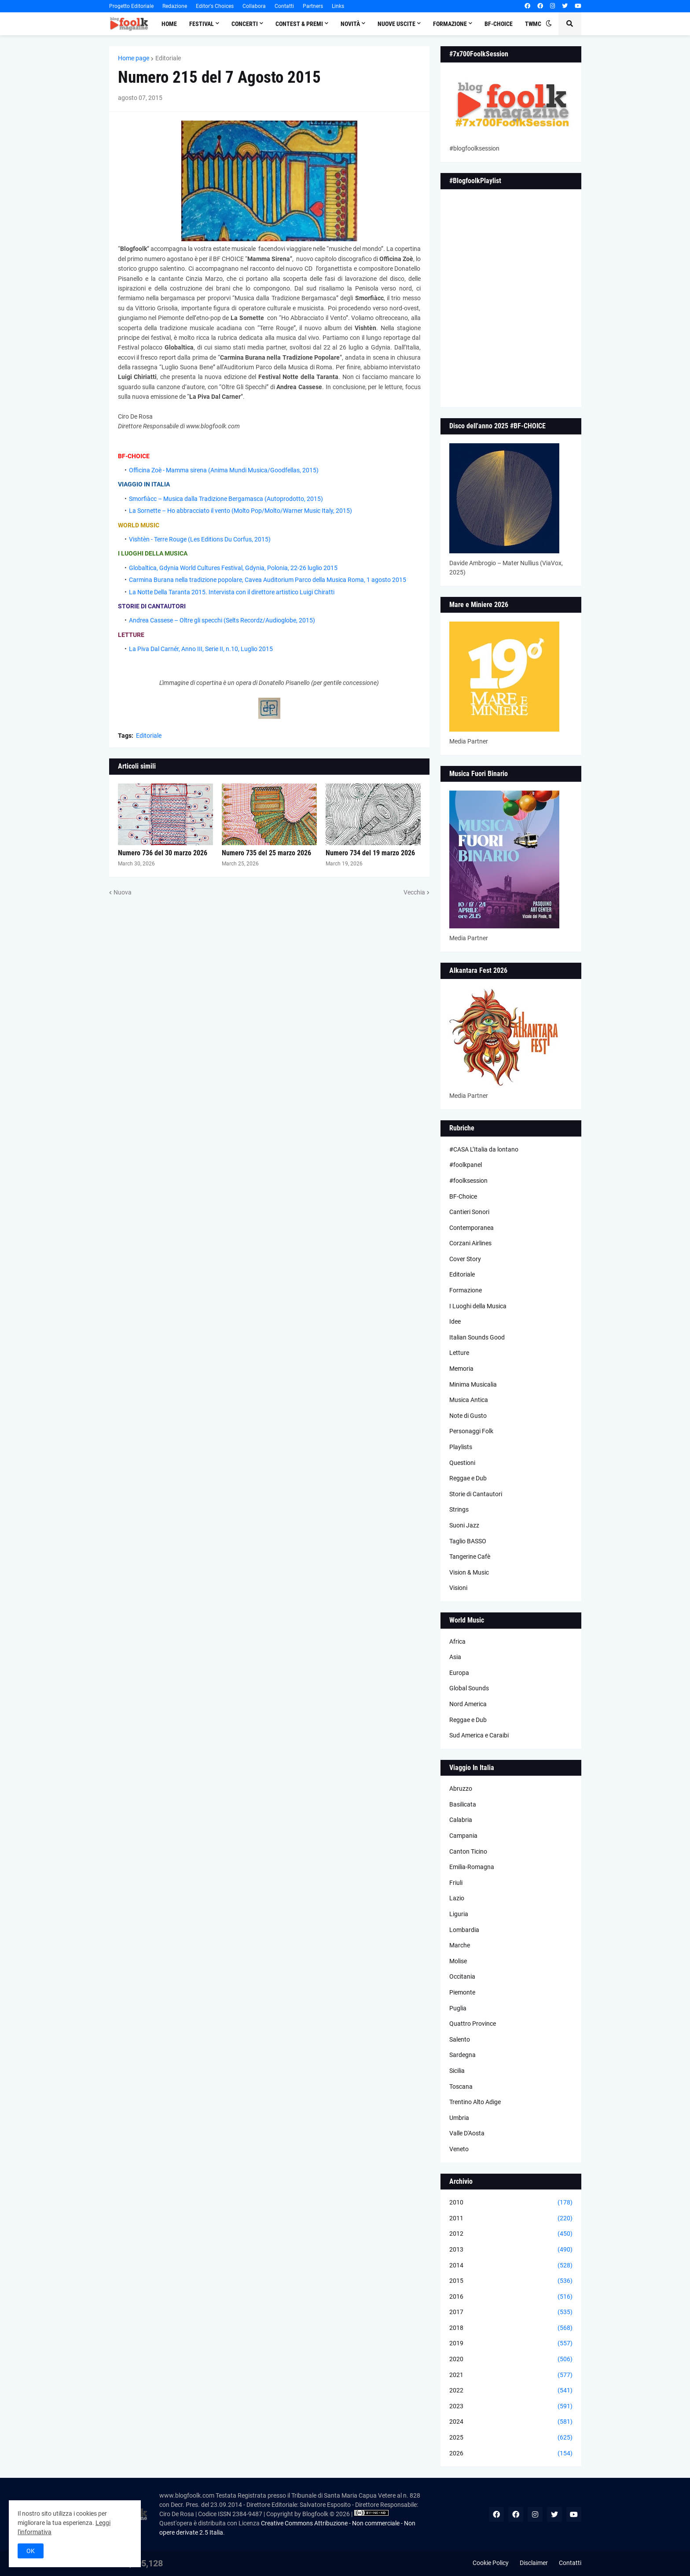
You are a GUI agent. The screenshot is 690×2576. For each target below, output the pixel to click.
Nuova (123, 892)
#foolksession (468, 1180)
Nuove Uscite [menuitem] (396, 23)
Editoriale (168, 58)
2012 (511, 2234)
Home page (133, 58)
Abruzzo (460, 1788)
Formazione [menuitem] (450, 23)
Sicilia (457, 2070)
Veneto (459, 2149)
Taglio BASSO (467, 1541)
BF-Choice (463, 1196)
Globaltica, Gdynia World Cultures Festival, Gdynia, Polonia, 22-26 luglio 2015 (233, 567)
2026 (511, 2453)
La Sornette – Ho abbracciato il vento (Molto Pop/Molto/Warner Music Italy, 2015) (240, 510)
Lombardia (464, 1929)
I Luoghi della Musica (477, 1306)
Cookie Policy (491, 2562)
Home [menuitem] (169, 23)
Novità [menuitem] (350, 23)
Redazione (174, 6)
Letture (459, 1352)
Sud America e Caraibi (479, 1735)
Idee (455, 1321)
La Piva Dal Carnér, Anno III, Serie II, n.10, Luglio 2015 (201, 648)
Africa (457, 1641)
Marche (459, 1945)
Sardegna (462, 2054)
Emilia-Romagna (471, 1866)
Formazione (465, 1290)
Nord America (468, 1704)
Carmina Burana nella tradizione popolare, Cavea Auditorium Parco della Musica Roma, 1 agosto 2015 (267, 579)
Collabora (254, 6)
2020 (511, 2359)
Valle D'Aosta (466, 2133)
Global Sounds (469, 1688)
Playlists (460, 1446)
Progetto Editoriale (131, 6)
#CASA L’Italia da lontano (483, 1149)
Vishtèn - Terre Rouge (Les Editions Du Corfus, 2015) (200, 539)
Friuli (455, 1882)
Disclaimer (534, 2562)
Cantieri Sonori (469, 1211)
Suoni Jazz (464, 1525)
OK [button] (30, 2550)
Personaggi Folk (471, 1431)
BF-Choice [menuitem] (498, 23)
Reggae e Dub (468, 1478)
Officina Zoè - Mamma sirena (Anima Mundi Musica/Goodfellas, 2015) (224, 470)
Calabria (460, 1819)
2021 (511, 2375)
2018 (511, 2328)
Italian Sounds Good (477, 1337)
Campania (463, 1835)
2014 (511, 2265)
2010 (511, 2202)
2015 (511, 2281)
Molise (458, 1961)
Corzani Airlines (470, 1243)
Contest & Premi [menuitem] (299, 23)
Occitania (462, 1976)
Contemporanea (471, 1227)
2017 (511, 2312)
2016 (511, 2297)
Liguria (458, 1913)
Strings (459, 1509)
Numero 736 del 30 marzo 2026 (162, 853)
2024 (511, 2422)
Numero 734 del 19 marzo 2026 (370, 853)
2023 (511, 2406)
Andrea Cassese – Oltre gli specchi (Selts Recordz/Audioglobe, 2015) (222, 620)
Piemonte (462, 1992)
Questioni (462, 1462)
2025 (511, 2437)
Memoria (461, 1368)
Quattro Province (472, 2023)
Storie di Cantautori (475, 1494)
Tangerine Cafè (469, 1556)
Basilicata (462, 1804)
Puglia (457, 2008)
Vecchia (414, 892)
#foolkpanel (465, 1164)
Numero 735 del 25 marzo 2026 (266, 853)
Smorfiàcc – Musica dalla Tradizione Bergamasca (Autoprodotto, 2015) (226, 498)
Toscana (461, 2086)
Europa (459, 1672)
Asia (455, 1656)
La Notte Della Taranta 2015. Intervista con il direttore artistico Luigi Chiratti (231, 592)
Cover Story (465, 1258)
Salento (459, 2039)
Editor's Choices (215, 6)
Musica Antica (468, 1399)
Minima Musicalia (473, 1384)
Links (338, 6)
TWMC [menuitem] (533, 23)
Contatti (284, 6)
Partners (313, 6)
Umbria (459, 2117)
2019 (511, 2343)
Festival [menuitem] (201, 23)
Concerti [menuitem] (244, 23)
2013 (511, 2249)
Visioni (458, 1587)
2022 (511, 2390)
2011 (511, 2218)
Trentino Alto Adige (475, 2101)
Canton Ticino (468, 1851)
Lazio (456, 1898)
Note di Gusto (468, 1415)
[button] (548, 23)
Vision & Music (469, 1572)
